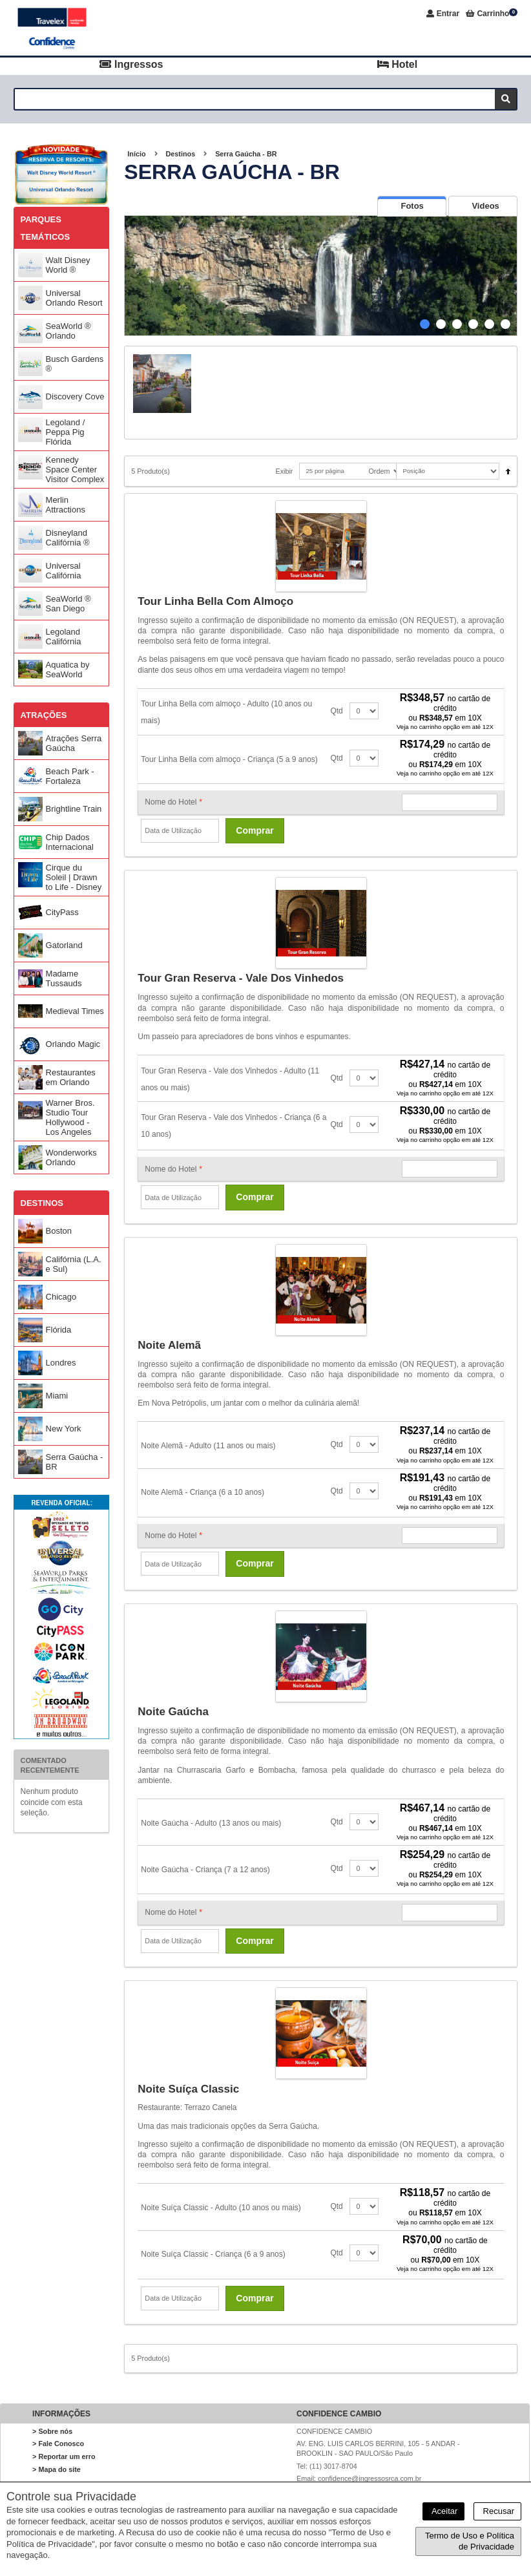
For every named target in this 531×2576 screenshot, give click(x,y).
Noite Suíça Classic (188, 2089)
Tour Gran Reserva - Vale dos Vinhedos (241, 978)
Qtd (336, 710)
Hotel (397, 64)
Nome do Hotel (173, 802)
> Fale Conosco (58, 2443)
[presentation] (411, 206)
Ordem (379, 471)
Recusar (497, 2511)
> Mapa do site (56, 2469)
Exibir (284, 471)
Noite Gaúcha (173, 1711)
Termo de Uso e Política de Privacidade (469, 2541)
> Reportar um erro (64, 2456)
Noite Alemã (169, 1345)
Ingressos (131, 64)
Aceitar (443, 2511)
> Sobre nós (52, 2431)
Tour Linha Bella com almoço (215, 601)
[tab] (411, 205)
